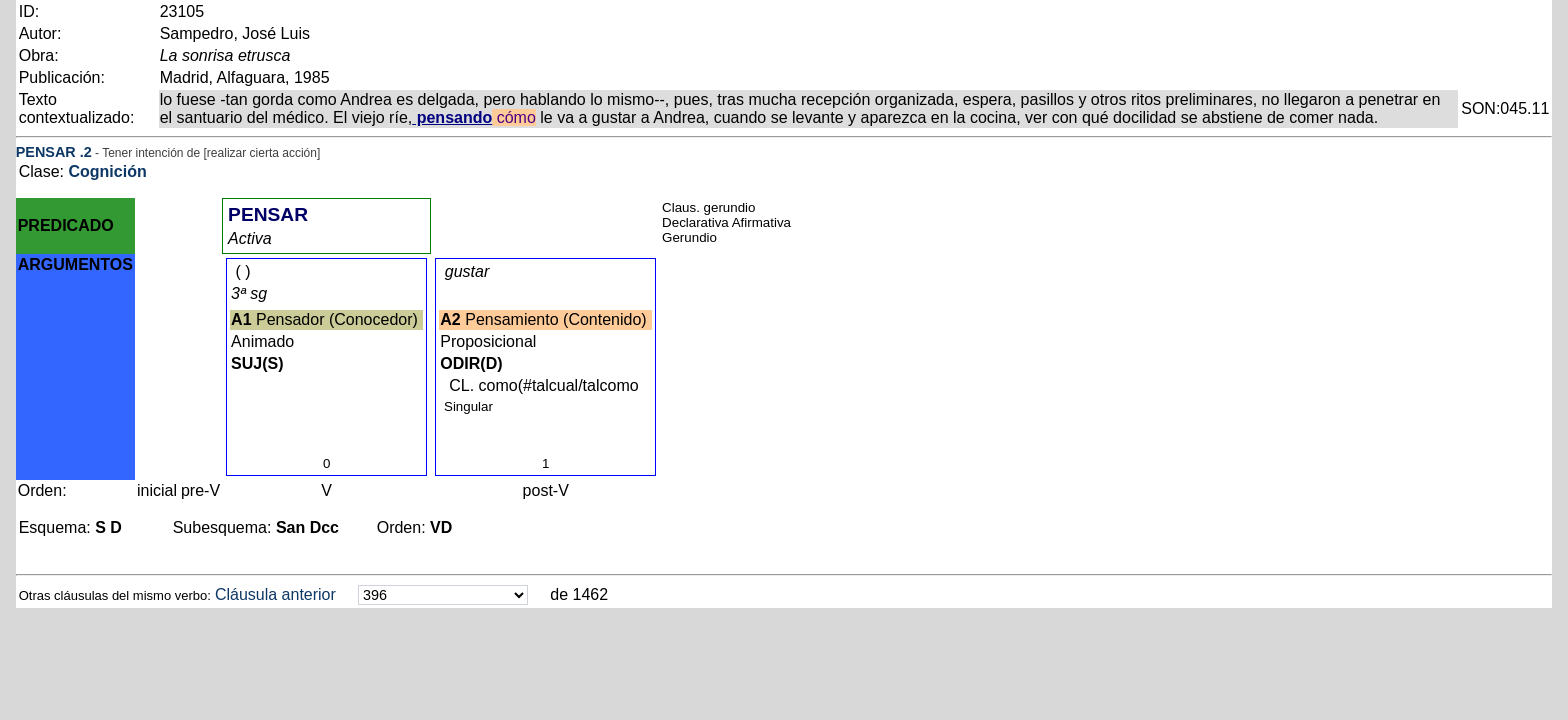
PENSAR (46, 152)
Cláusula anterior (275, 594)
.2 (86, 152)
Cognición (107, 171)
